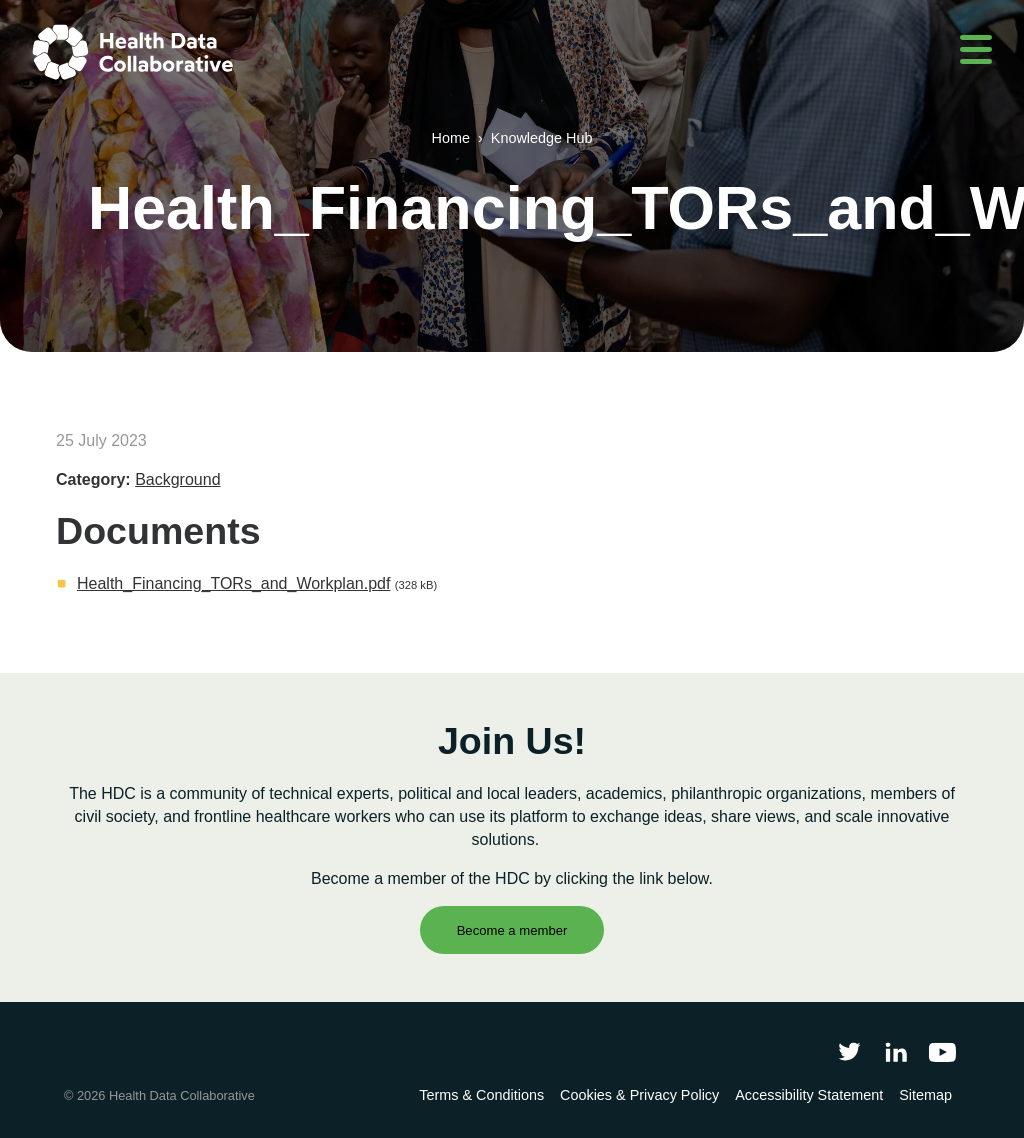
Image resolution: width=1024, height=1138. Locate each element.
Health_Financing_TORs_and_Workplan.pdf (233, 583)
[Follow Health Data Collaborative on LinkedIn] (895, 1051)
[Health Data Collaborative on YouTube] (942, 1051)
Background (177, 479)
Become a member (512, 930)
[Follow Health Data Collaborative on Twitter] (849, 1051)
